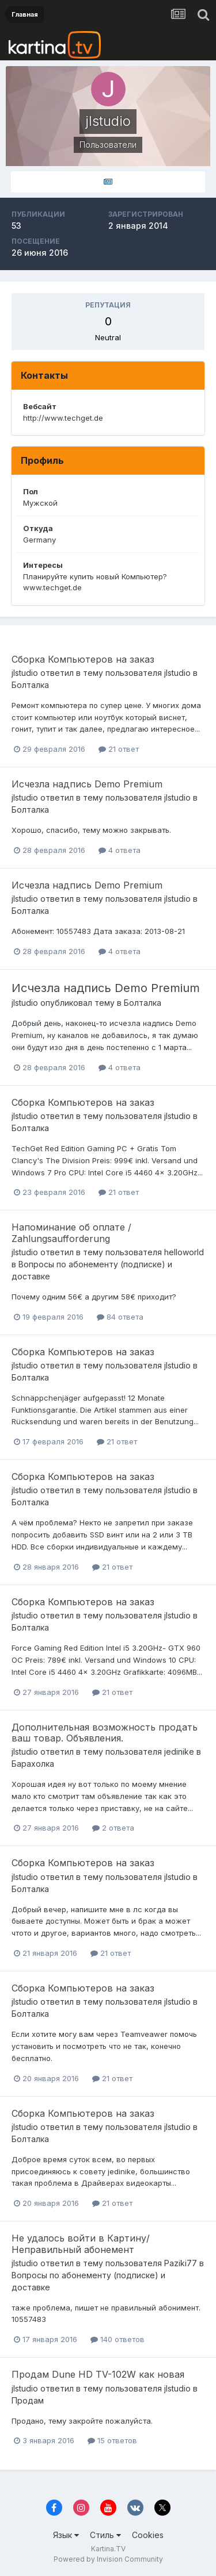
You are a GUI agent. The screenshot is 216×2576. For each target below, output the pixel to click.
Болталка (30, 685)
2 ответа (113, 1827)
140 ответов (117, 2339)
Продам (28, 2400)
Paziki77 (180, 2263)
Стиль (105, 2535)
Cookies (148, 2535)
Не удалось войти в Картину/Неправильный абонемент (81, 2243)
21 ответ (118, 748)
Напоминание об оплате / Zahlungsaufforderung (71, 1232)
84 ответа (120, 1316)
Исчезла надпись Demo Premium (87, 784)
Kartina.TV (108, 2548)
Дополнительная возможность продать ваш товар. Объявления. (105, 1732)
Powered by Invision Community (108, 2559)
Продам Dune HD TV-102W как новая (98, 2374)
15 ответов (112, 2440)
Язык (66, 2535)
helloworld (184, 1252)
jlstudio (25, 673)
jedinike (179, 1751)
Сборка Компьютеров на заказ (83, 659)
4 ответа (119, 850)
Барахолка (33, 1763)
